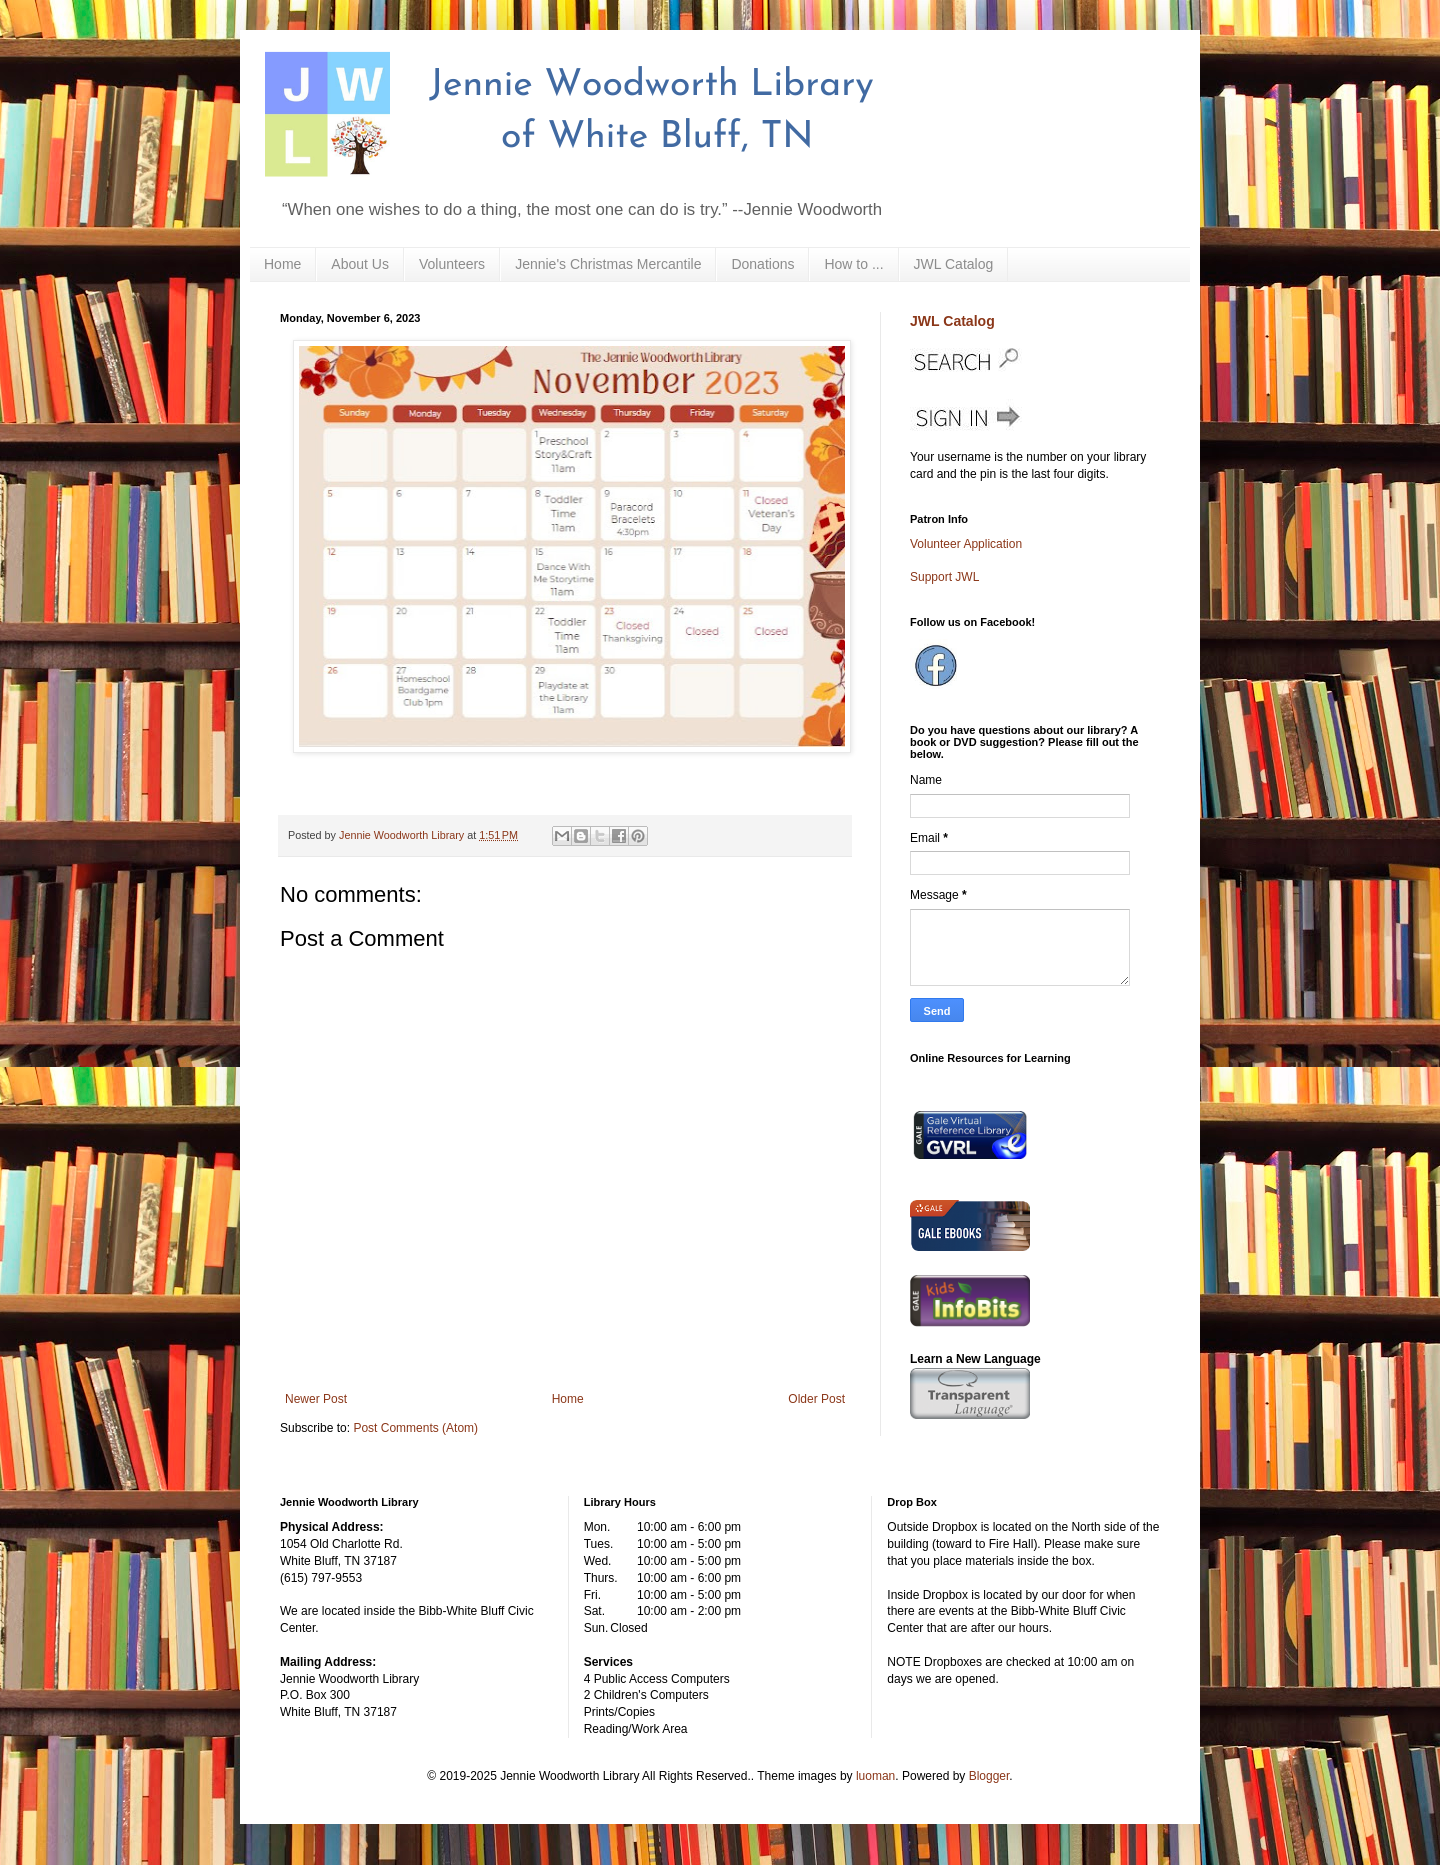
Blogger (989, 1776)
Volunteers (452, 264)
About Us (360, 264)
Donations (762, 264)
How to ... (853, 264)
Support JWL (944, 577)
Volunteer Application (966, 544)
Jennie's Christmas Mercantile (608, 264)
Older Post (816, 1399)
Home (282, 264)
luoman (875, 1776)
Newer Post (316, 1399)
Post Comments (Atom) (415, 1428)
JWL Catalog (954, 264)
